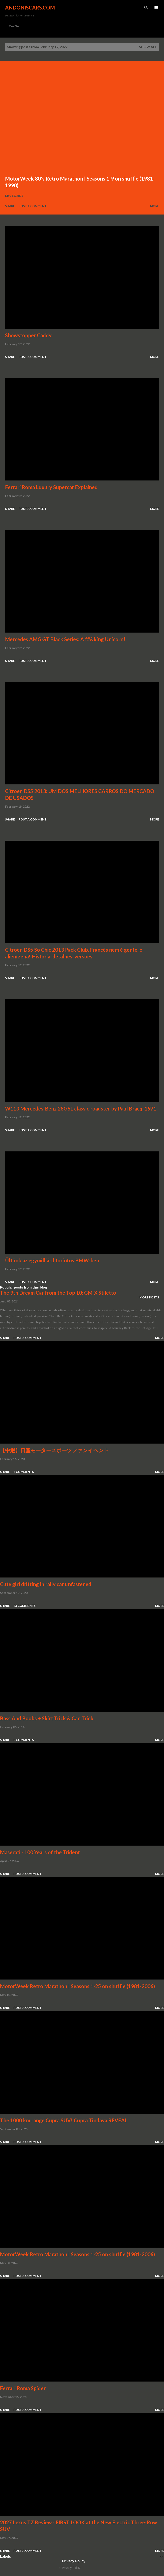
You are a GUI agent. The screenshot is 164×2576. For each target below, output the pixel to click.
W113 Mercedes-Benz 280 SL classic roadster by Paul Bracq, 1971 (80, 1108)
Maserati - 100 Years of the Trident (40, 1852)
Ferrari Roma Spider (23, 2388)
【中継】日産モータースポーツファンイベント (54, 1450)
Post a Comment (32, 206)
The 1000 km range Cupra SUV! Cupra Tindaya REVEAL (63, 2120)
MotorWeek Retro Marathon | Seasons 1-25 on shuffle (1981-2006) (77, 1986)
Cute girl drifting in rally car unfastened (45, 1584)
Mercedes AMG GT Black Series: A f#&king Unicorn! (65, 639)
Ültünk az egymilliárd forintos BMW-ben (52, 1260)
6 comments (24, 1472)
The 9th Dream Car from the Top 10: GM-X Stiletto (58, 1293)
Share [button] (10, 206)
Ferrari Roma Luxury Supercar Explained (51, 487)
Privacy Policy (71, 2567)
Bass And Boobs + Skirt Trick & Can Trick (46, 1718)
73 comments (25, 1605)
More (154, 206)
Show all (148, 47)
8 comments (24, 1740)
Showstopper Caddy (28, 335)
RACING (13, 25)
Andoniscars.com (30, 7)
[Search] (146, 7)
